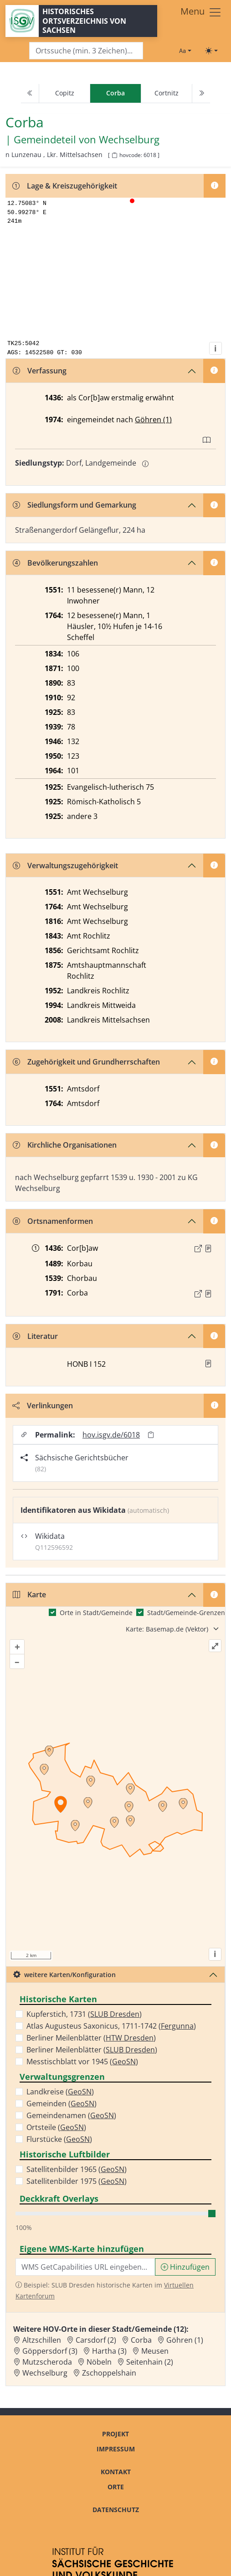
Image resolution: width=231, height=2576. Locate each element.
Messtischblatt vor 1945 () (82, 2062)
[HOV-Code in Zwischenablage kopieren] (114, 155)
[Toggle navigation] (201, 12)
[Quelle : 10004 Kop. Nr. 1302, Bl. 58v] (208, 1248)
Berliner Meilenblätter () (91, 2038)
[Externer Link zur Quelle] (198, 1248)
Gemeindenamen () (71, 2115)
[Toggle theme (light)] (211, 50)
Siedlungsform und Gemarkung (74, 505)
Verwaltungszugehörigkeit (65, 865)
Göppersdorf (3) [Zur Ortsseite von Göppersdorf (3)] (49, 2351)
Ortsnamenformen (53, 1221)
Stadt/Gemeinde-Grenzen (186, 1612)
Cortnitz (166, 93)
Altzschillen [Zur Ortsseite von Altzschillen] (41, 2340)
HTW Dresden (130, 2038)
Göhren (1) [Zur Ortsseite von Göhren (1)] (184, 2340)
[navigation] (115, 93)
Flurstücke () (59, 2139)
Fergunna (177, 2026)
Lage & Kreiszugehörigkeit (64, 186)
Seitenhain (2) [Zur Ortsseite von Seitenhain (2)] (149, 2362)
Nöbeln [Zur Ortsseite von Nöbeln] (99, 2362)
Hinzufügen (185, 2267)
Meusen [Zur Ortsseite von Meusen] (155, 2351)
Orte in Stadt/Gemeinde (96, 1612)
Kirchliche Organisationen (65, 1145)
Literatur (35, 1336)
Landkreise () (60, 2092)
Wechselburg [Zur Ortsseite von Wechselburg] (44, 2373)
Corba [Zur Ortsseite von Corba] (141, 2340)
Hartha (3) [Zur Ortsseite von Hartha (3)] (109, 2351)
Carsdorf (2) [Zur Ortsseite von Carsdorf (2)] (96, 2340)
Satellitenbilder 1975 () (76, 2181)
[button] (208, 1248)
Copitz (64, 93)
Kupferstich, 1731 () (84, 2014)
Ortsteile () (56, 2127)
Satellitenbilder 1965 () (76, 2169)
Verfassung (40, 371)
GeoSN (124, 2062)
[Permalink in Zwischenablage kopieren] (150, 1434)
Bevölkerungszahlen (55, 563)
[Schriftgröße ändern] (185, 50)
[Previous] (30, 93)
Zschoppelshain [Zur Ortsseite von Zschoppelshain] (109, 2373)
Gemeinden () (61, 2104)
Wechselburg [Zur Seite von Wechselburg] (129, 140)
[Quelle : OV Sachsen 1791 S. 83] (208, 1294)
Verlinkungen (42, 1406)
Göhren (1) (153, 419)
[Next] (201, 93)
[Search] (86, 51)
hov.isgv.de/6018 (111, 1435)
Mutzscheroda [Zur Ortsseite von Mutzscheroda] (47, 2362)
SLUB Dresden (114, 2014)
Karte (29, 1595)
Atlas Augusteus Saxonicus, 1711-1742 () (111, 2026)
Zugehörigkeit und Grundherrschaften (86, 1062)
